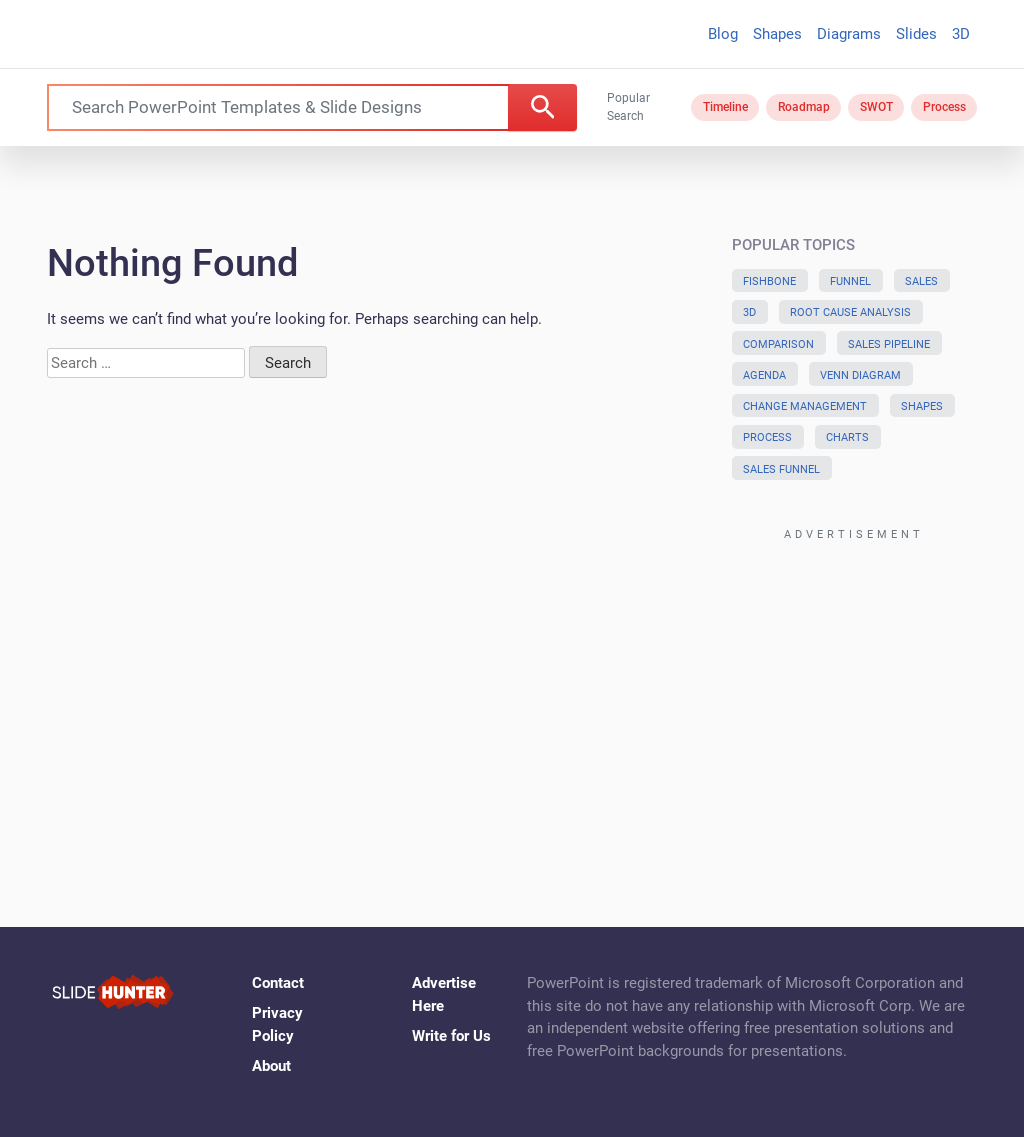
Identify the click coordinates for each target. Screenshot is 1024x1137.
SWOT (876, 107)
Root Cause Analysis (850, 312)
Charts (847, 437)
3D (961, 34)
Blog (723, 34)
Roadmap (804, 107)
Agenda (764, 375)
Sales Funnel (781, 469)
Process (944, 107)
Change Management (805, 406)
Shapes (777, 34)
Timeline (725, 107)
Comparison (778, 344)
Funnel (850, 281)
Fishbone (769, 281)
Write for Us (451, 1036)
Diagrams (849, 34)
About (271, 1066)
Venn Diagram (860, 375)
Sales (921, 281)
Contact (278, 983)
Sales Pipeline (889, 344)
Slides (916, 34)
